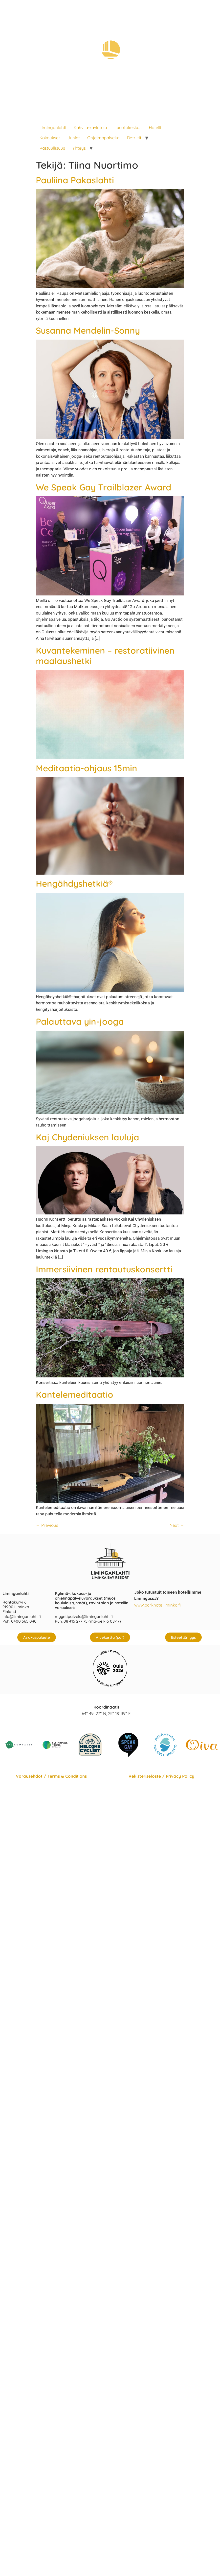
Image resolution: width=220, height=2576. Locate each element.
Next (177, 1525)
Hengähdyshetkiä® (74, 883)
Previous (47, 1525)
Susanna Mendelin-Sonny (88, 330)
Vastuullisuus (52, 148)
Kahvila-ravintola (90, 127)
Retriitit (134, 137)
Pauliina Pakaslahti (75, 180)
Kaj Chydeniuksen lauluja (87, 1137)
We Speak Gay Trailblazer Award (103, 487)
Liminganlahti (53, 127)
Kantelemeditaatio (74, 1394)
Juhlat (73, 137)
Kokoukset (50, 137)
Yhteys (79, 148)
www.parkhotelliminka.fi (158, 1605)
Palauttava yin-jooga (80, 1021)
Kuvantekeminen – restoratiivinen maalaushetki (105, 655)
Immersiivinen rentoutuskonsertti (104, 1269)
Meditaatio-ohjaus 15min (86, 768)
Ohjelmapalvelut (103, 137)
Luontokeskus (127, 127)
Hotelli (155, 127)
